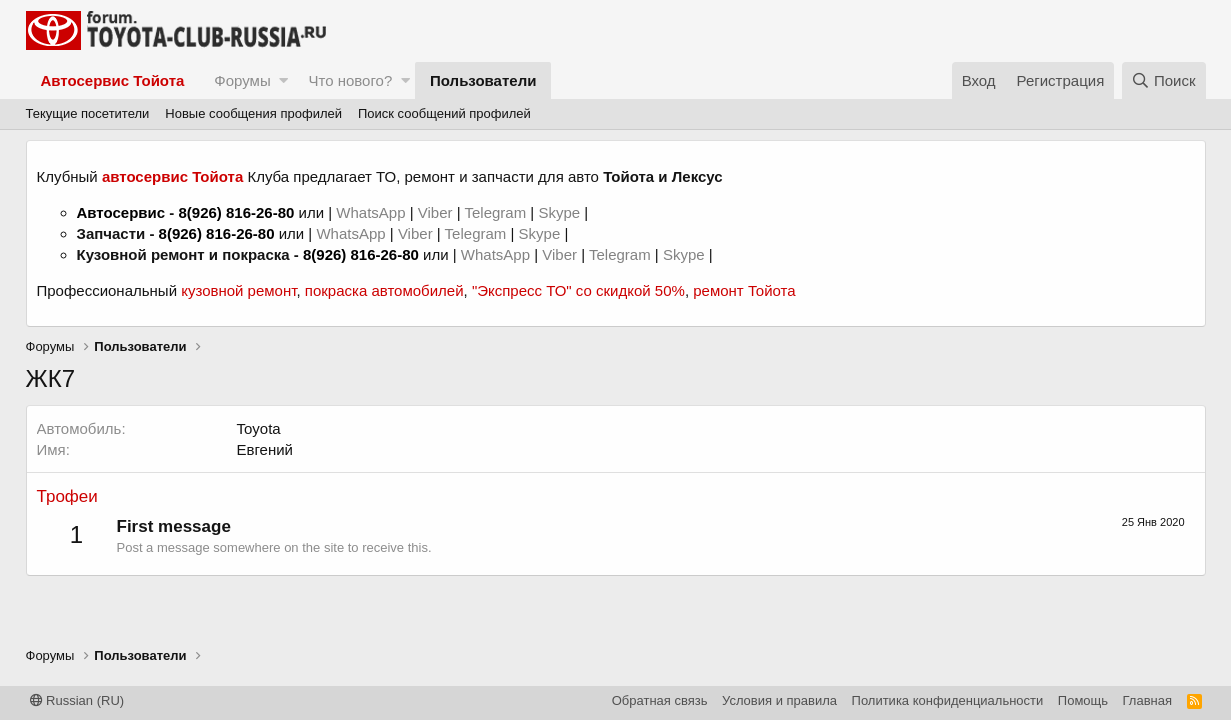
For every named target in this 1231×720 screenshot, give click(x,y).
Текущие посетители (88, 113)
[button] (283, 80)
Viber (435, 212)
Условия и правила (779, 700)
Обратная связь (660, 700)
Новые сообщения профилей (253, 113)
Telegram (497, 212)
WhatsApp (372, 212)
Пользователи (483, 80)
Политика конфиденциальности (948, 700)
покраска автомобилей (384, 290)
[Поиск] (1164, 80)
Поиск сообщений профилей (444, 113)
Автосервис (121, 212)
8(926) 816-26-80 (236, 212)
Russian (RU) (77, 700)
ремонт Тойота (744, 290)
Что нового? (350, 80)
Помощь (1083, 700)
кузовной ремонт (238, 290)
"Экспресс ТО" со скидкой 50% (578, 290)
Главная (1147, 700)
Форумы (242, 80)
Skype (561, 212)
